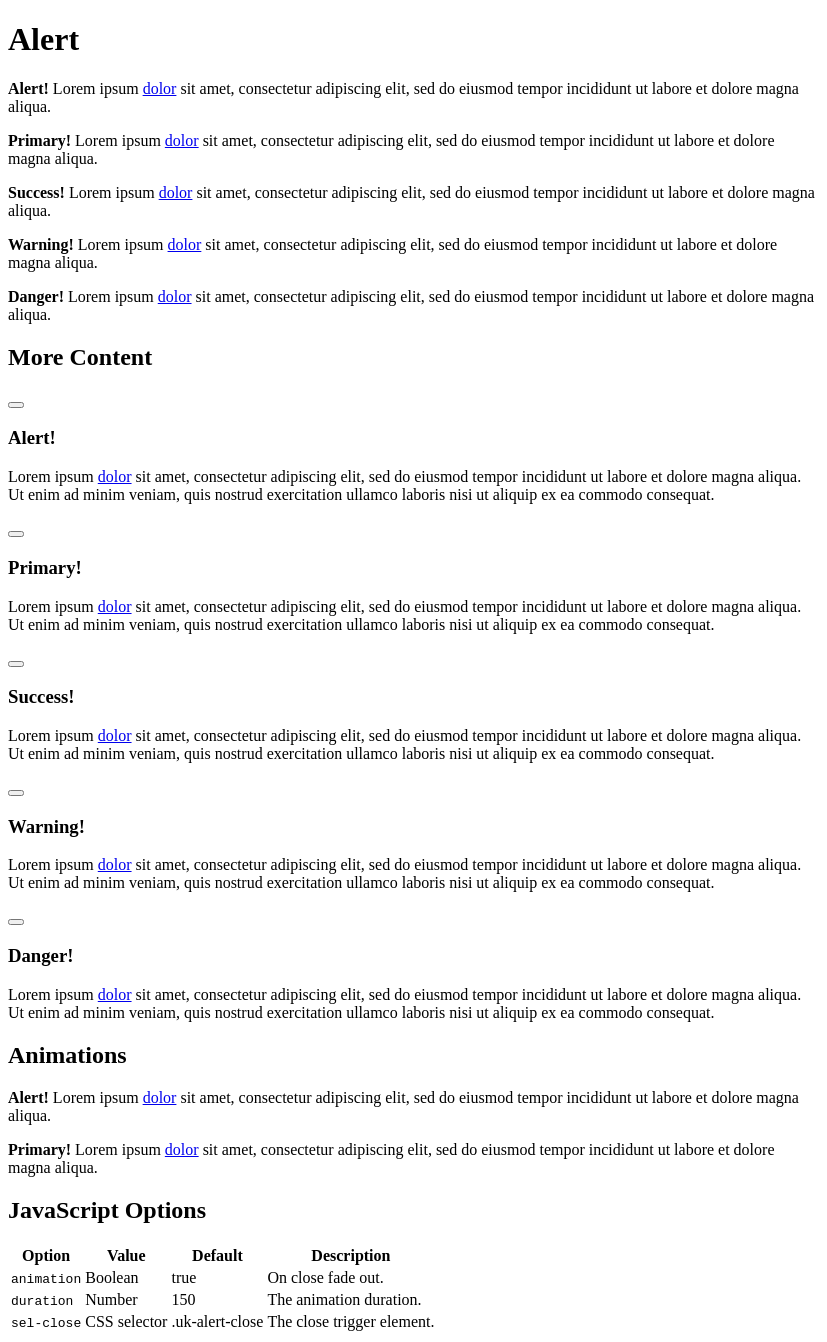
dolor (160, 88)
